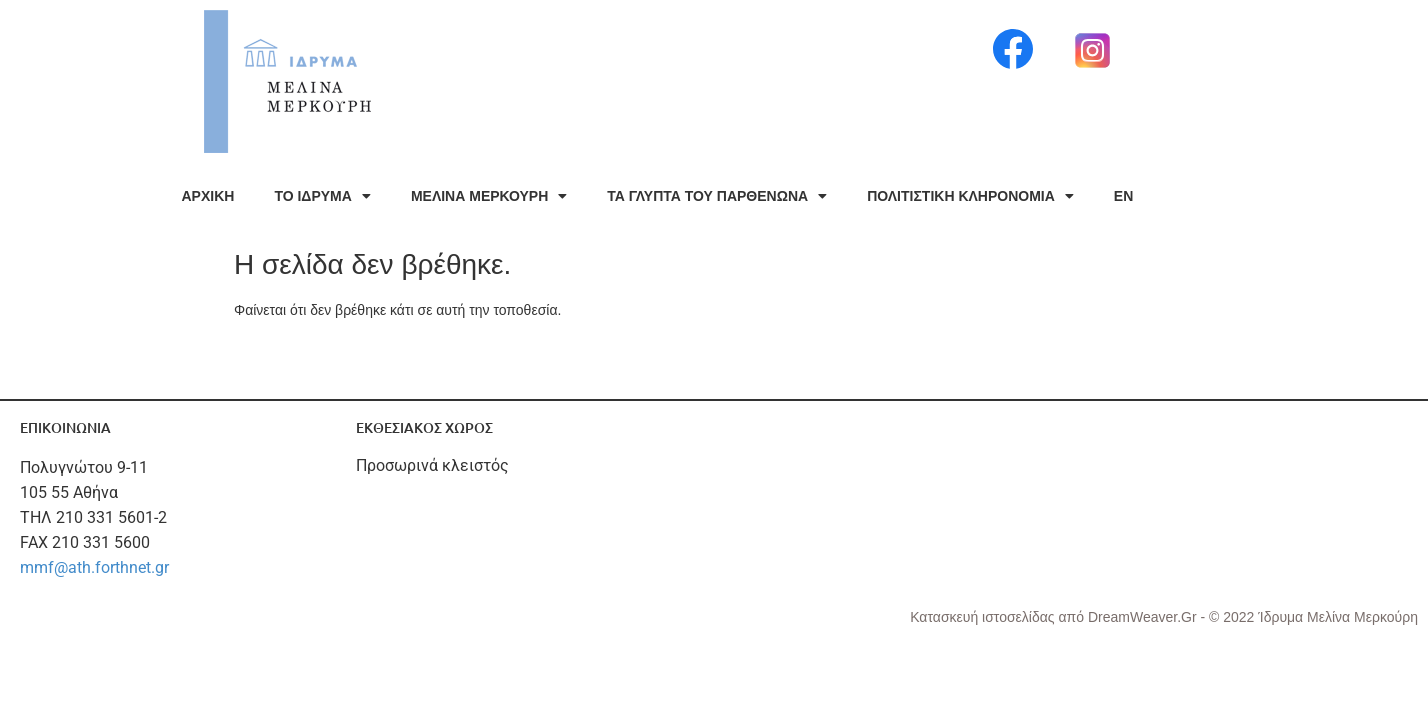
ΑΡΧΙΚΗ (208, 196)
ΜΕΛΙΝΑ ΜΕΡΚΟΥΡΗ (489, 196)
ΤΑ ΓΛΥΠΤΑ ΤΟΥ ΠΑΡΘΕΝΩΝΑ (717, 196)
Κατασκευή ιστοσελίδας (984, 617)
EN (1123, 196)
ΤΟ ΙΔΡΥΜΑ (322, 196)
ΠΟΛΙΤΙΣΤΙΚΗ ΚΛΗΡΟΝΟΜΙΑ (970, 196)
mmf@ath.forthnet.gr (94, 567)
